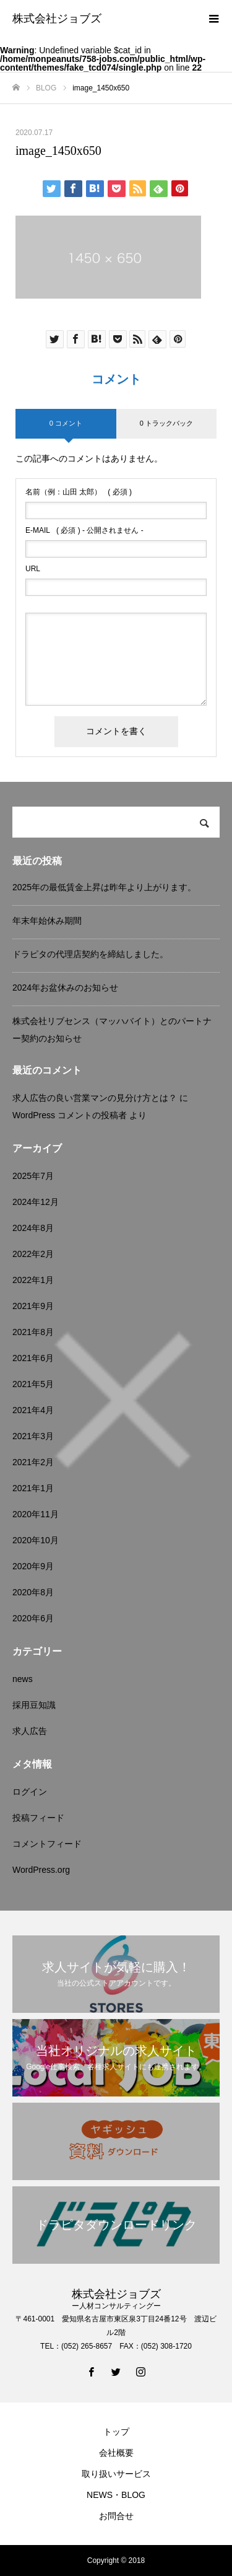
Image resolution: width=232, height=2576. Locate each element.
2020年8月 (33, 1592)
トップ (116, 2432)
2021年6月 (33, 1358)
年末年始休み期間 (47, 921)
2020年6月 (33, 1618)
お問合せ (116, 2516)
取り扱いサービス (116, 2474)
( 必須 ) (78, 492)
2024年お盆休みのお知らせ (65, 987)
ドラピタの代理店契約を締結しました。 (90, 954)
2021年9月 (33, 1306)
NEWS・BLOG (116, 2495)
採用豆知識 (34, 1705)
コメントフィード (47, 1844)
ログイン (29, 1792)
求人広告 (29, 1731)
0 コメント (65, 423)
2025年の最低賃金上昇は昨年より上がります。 (104, 887)
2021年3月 (33, 1436)
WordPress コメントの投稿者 (69, 1115)
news (22, 1679)
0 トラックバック (166, 423)
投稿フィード (38, 1818)
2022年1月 (33, 1280)
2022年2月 (33, 1254)
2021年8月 (33, 1332)
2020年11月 (35, 1514)
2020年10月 (35, 1540)
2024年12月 (35, 1202)
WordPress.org (41, 1870)
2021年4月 (33, 1410)
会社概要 (116, 2453)
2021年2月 (33, 1462)
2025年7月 (33, 1176)
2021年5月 (33, 1384)
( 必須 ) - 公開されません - (84, 530)
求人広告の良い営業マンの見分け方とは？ (94, 1098)
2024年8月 (33, 1228)
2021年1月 (33, 1488)
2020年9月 (33, 1566)
